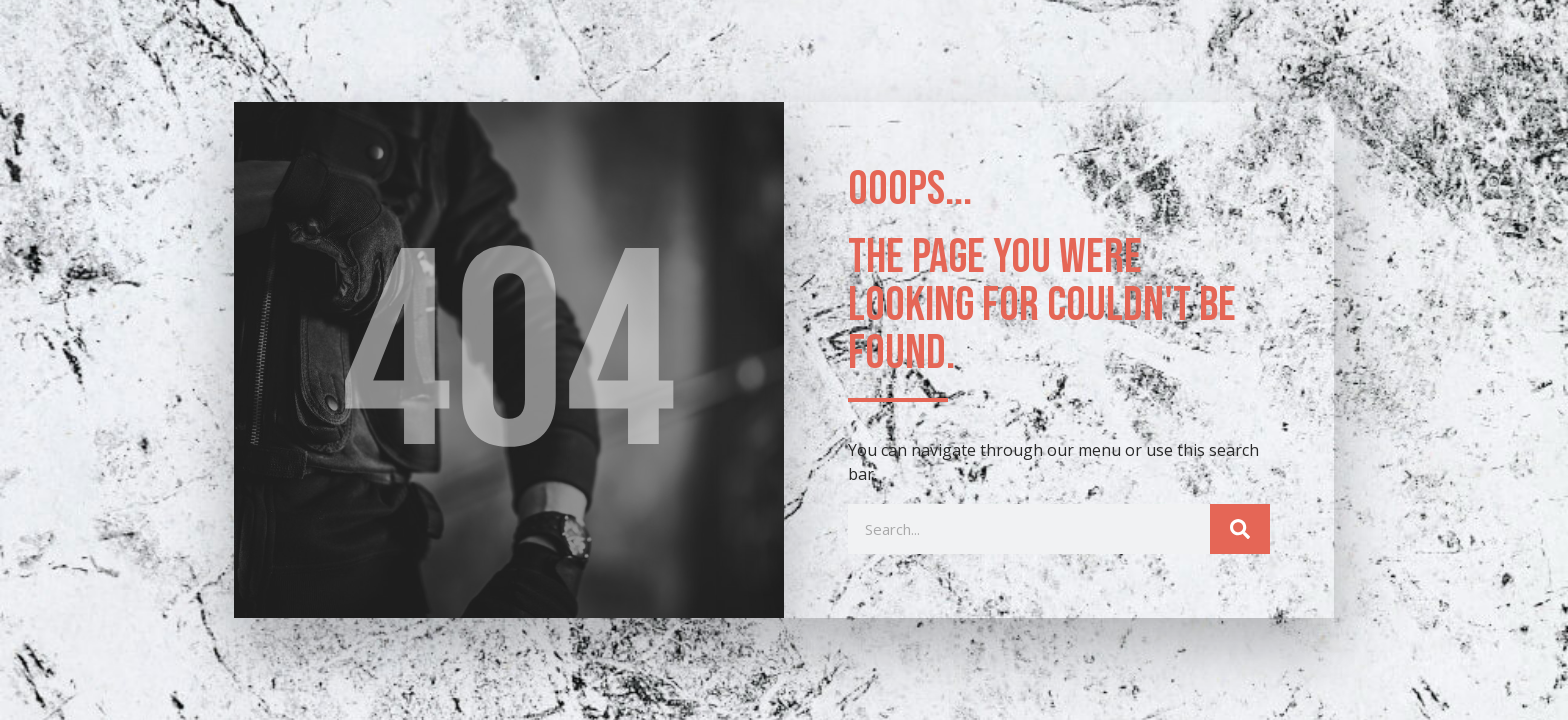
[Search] (1240, 529)
